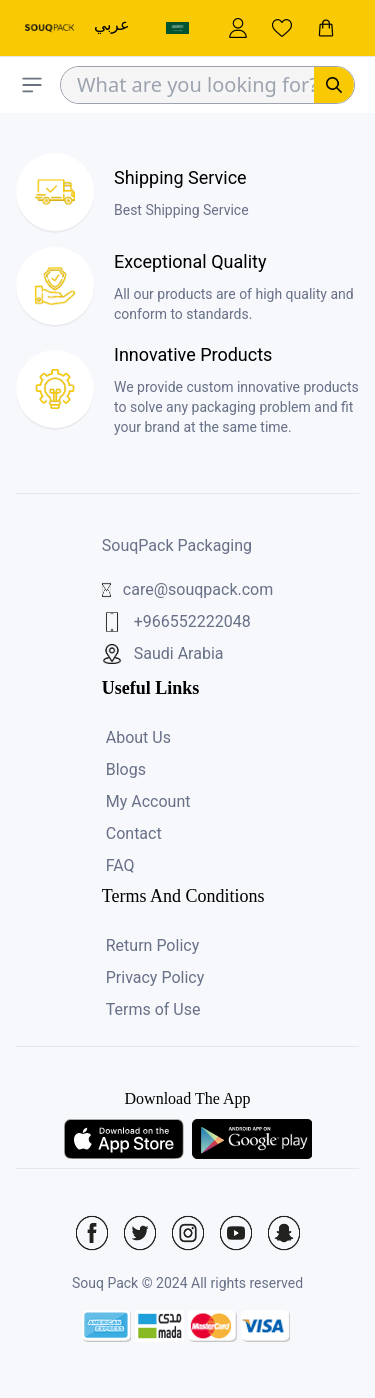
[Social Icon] (92, 1233)
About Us (138, 737)
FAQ (120, 865)
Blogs (126, 769)
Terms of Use (153, 1009)
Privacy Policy (155, 977)
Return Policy (152, 945)
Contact (134, 833)
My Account (148, 801)
